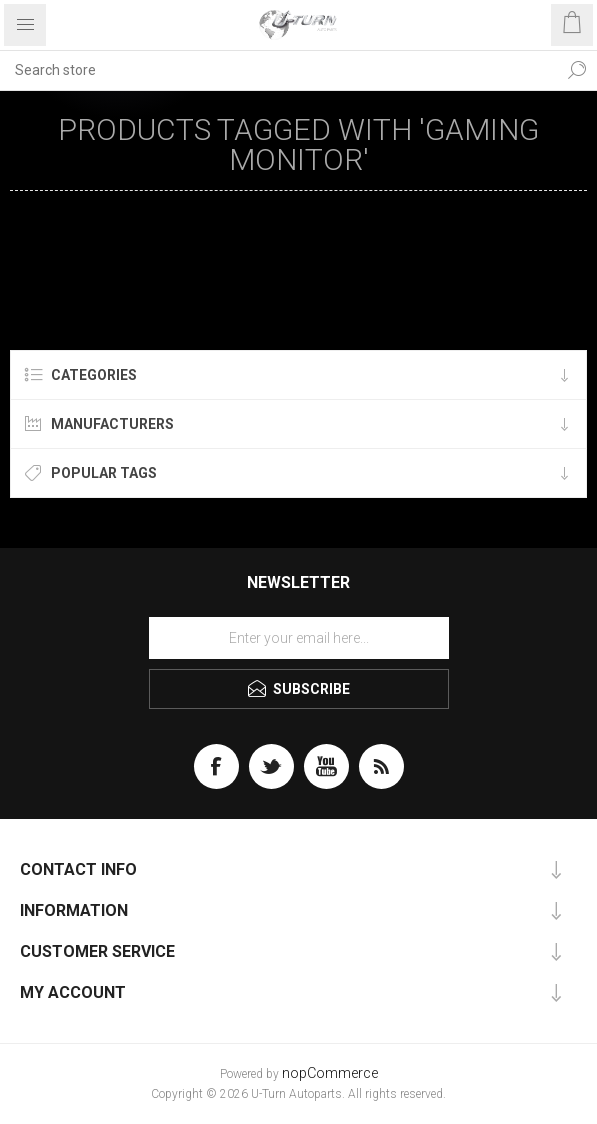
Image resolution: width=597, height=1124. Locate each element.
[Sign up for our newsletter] (299, 638)
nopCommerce (330, 1073)
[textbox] (278, 70)
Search (577, 70)
